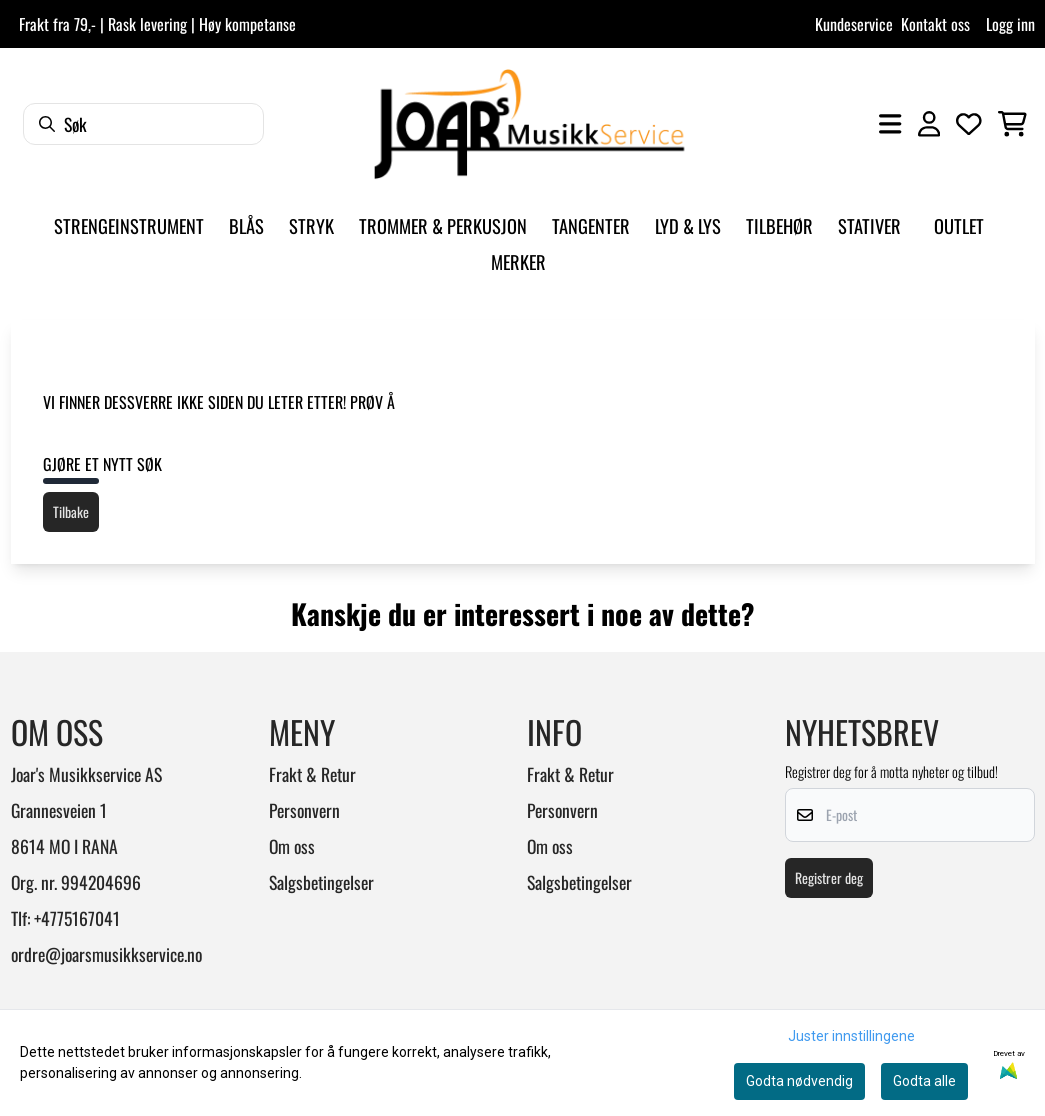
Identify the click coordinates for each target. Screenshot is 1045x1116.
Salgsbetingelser (321, 882)
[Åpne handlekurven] (1012, 124)
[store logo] (529, 124)
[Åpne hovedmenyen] (890, 124)
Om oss (292, 846)
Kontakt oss (935, 24)
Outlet (959, 225)
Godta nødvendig (799, 1081)
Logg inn (1010, 24)
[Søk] (143, 124)
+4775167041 (77, 918)
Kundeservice (854, 24)
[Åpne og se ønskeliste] (969, 124)
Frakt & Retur (312, 774)
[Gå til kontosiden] (929, 124)
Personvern (304, 810)
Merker (518, 261)
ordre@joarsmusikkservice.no (106, 954)
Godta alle (924, 1081)
